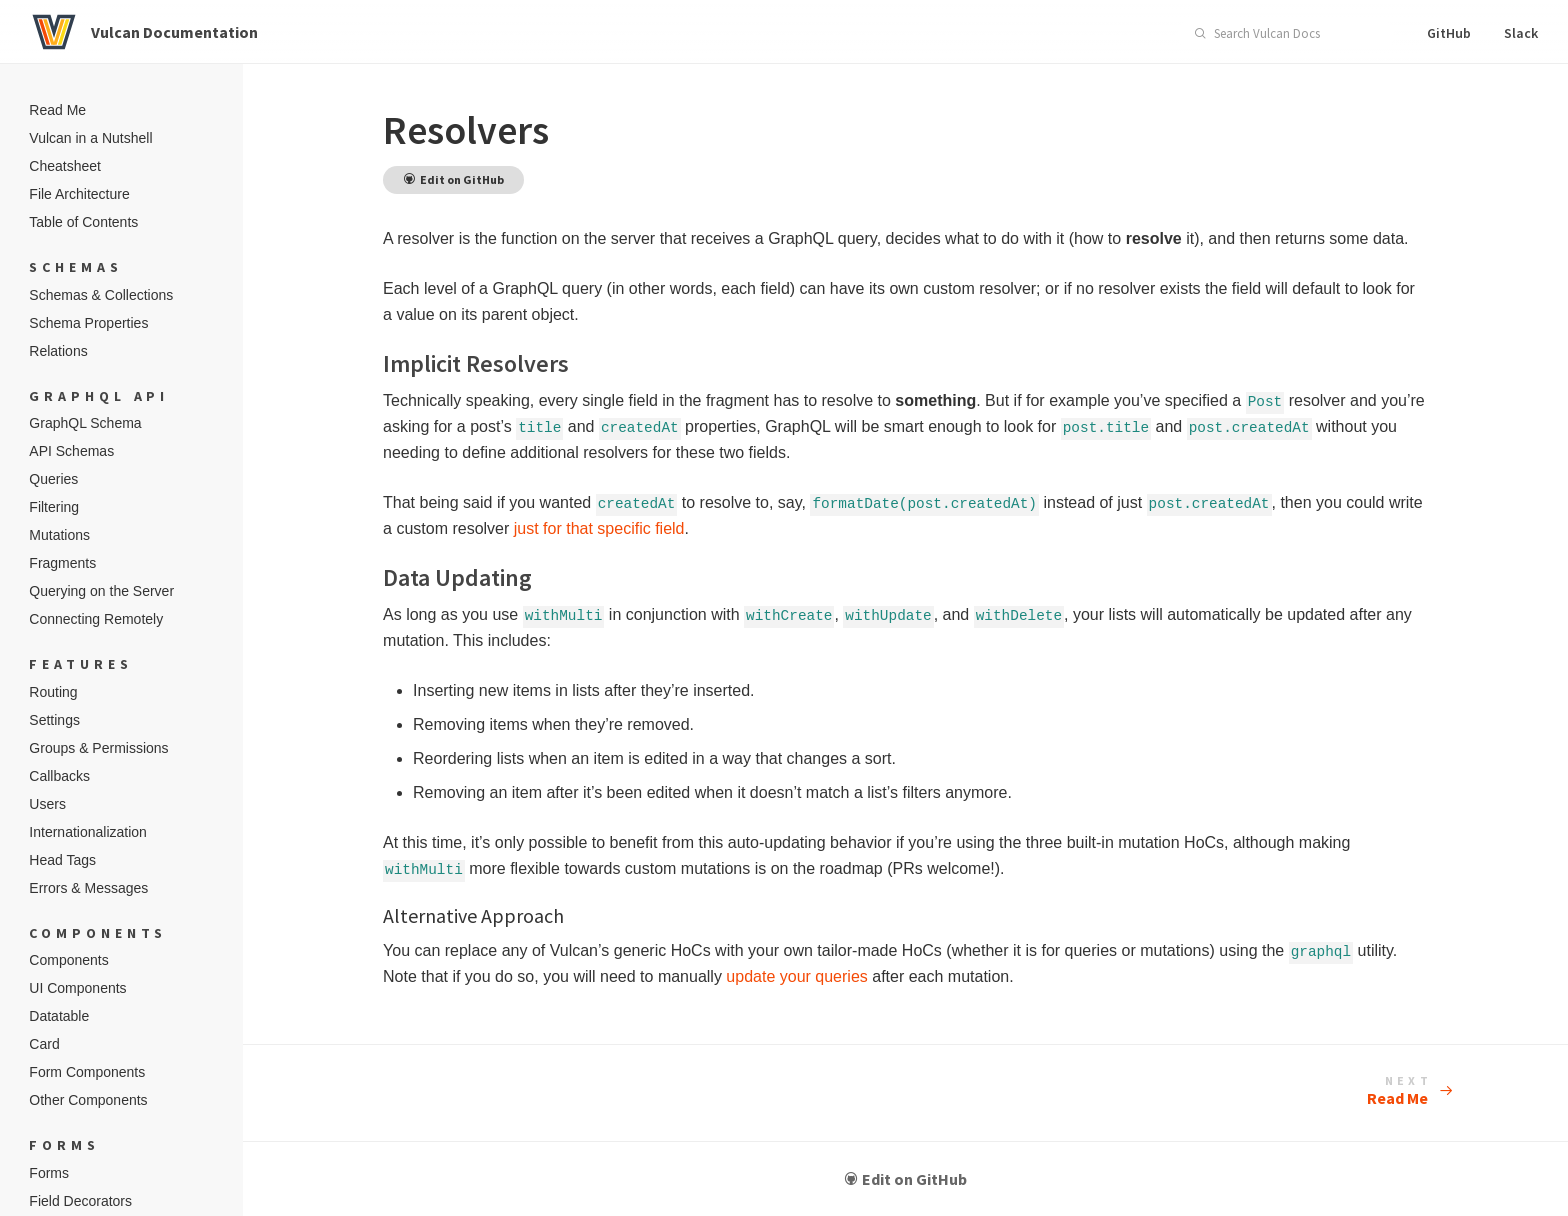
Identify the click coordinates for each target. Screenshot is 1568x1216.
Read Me (1398, 1092)
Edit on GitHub (914, 1179)
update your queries (812, 976)
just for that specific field (653, 528)
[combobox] (1286, 34)
